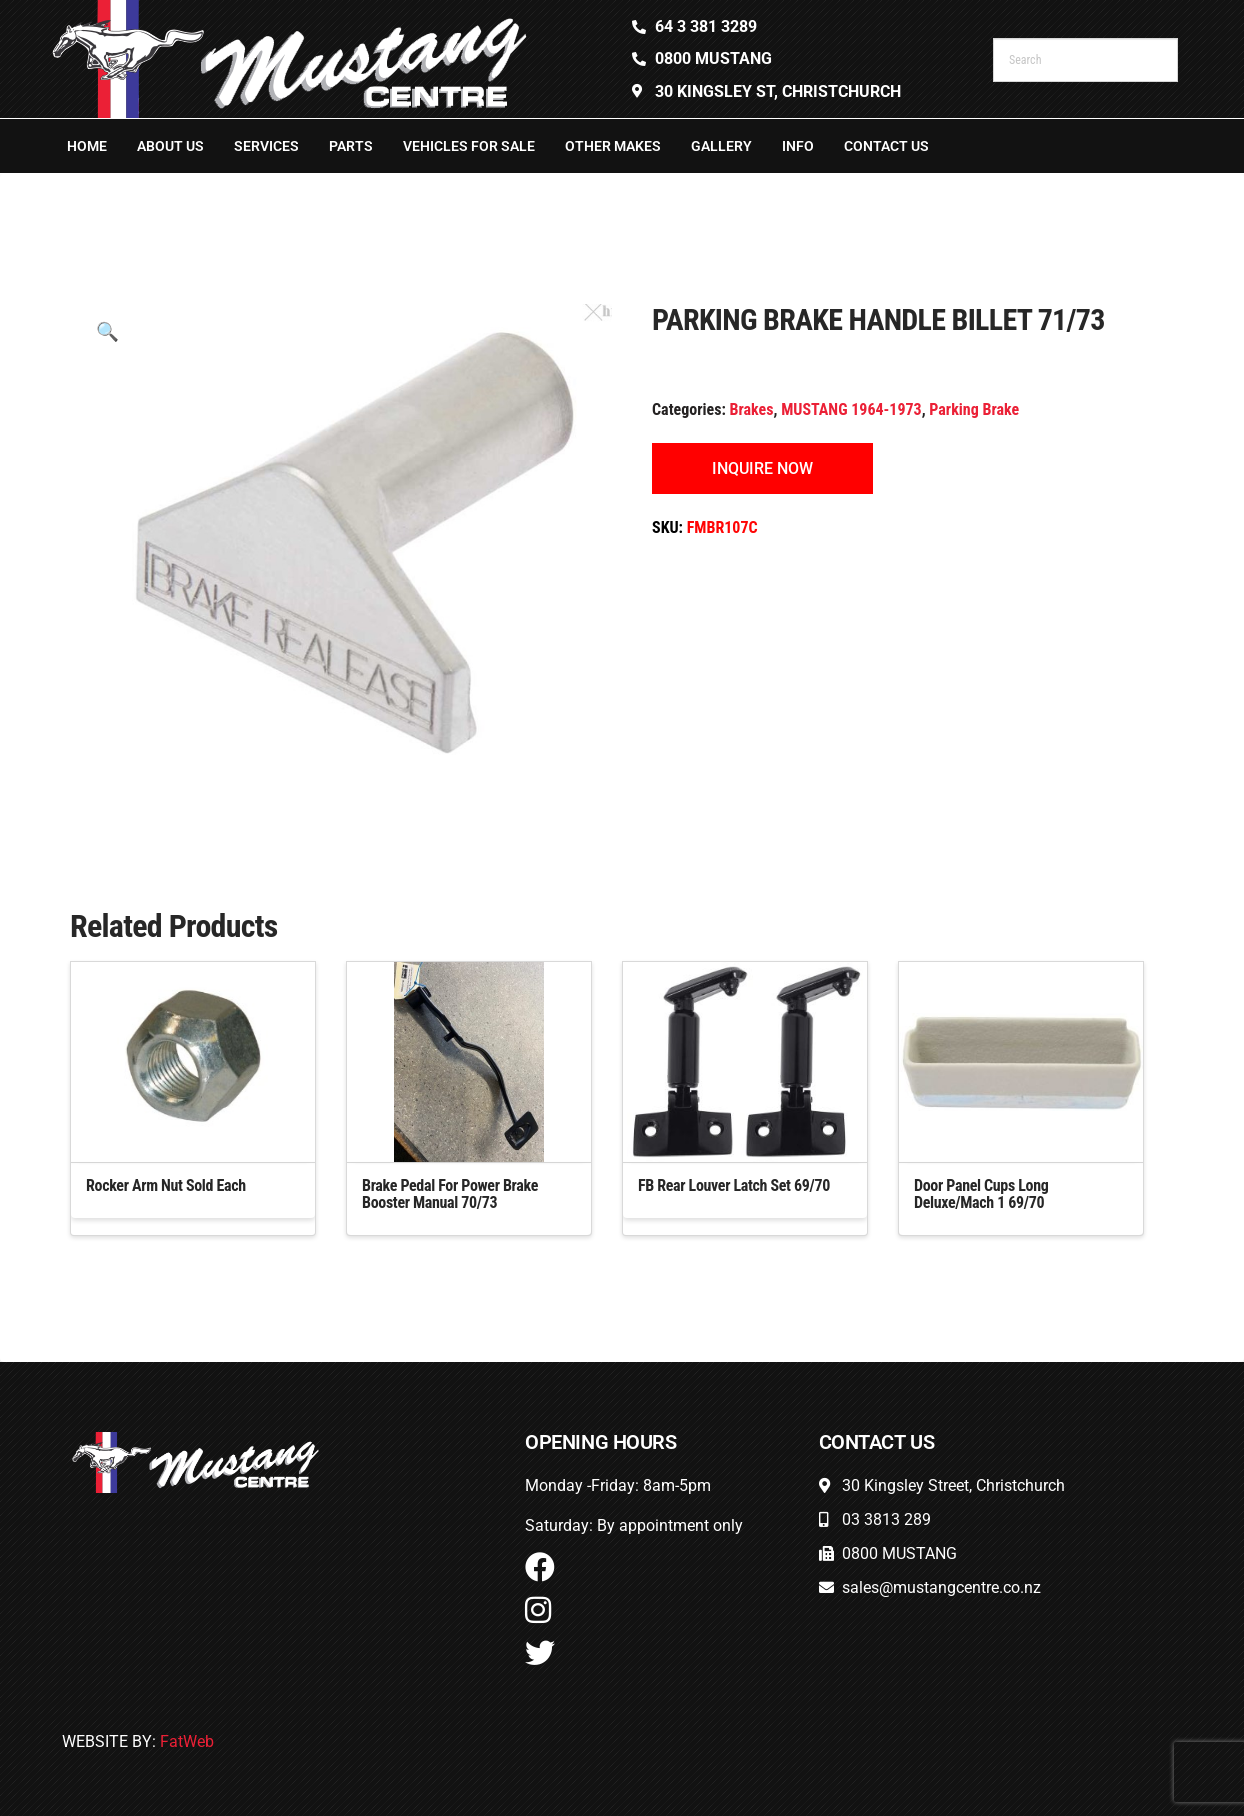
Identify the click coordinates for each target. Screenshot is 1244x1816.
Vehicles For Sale (469, 146)
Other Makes (613, 146)
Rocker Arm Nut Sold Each (166, 1185)
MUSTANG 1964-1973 (851, 409)
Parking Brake (974, 409)
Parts (351, 146)
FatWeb (187, 1741)
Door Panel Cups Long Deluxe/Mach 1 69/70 (981, 1194)
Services (266, 146)
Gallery (721, 146)
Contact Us (886, 146)
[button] (107, 331)
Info (798, 146)
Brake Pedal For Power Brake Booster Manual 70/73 (450, 1194)
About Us (170, 146)
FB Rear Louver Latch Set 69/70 (734, 1185)
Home (87, 146)
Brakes (752, 409)
